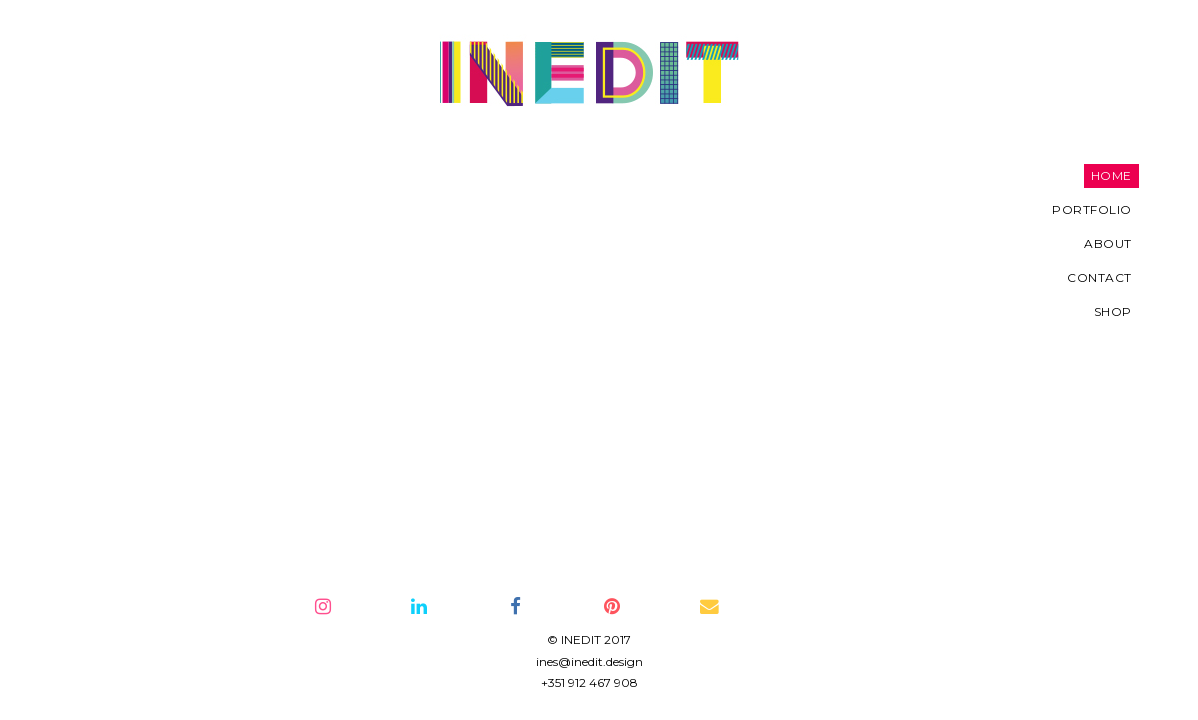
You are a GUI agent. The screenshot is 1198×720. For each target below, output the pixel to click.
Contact (160, 277)
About (169, 243)
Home (171, 175)
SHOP (173, 311)
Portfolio (153, 209)
